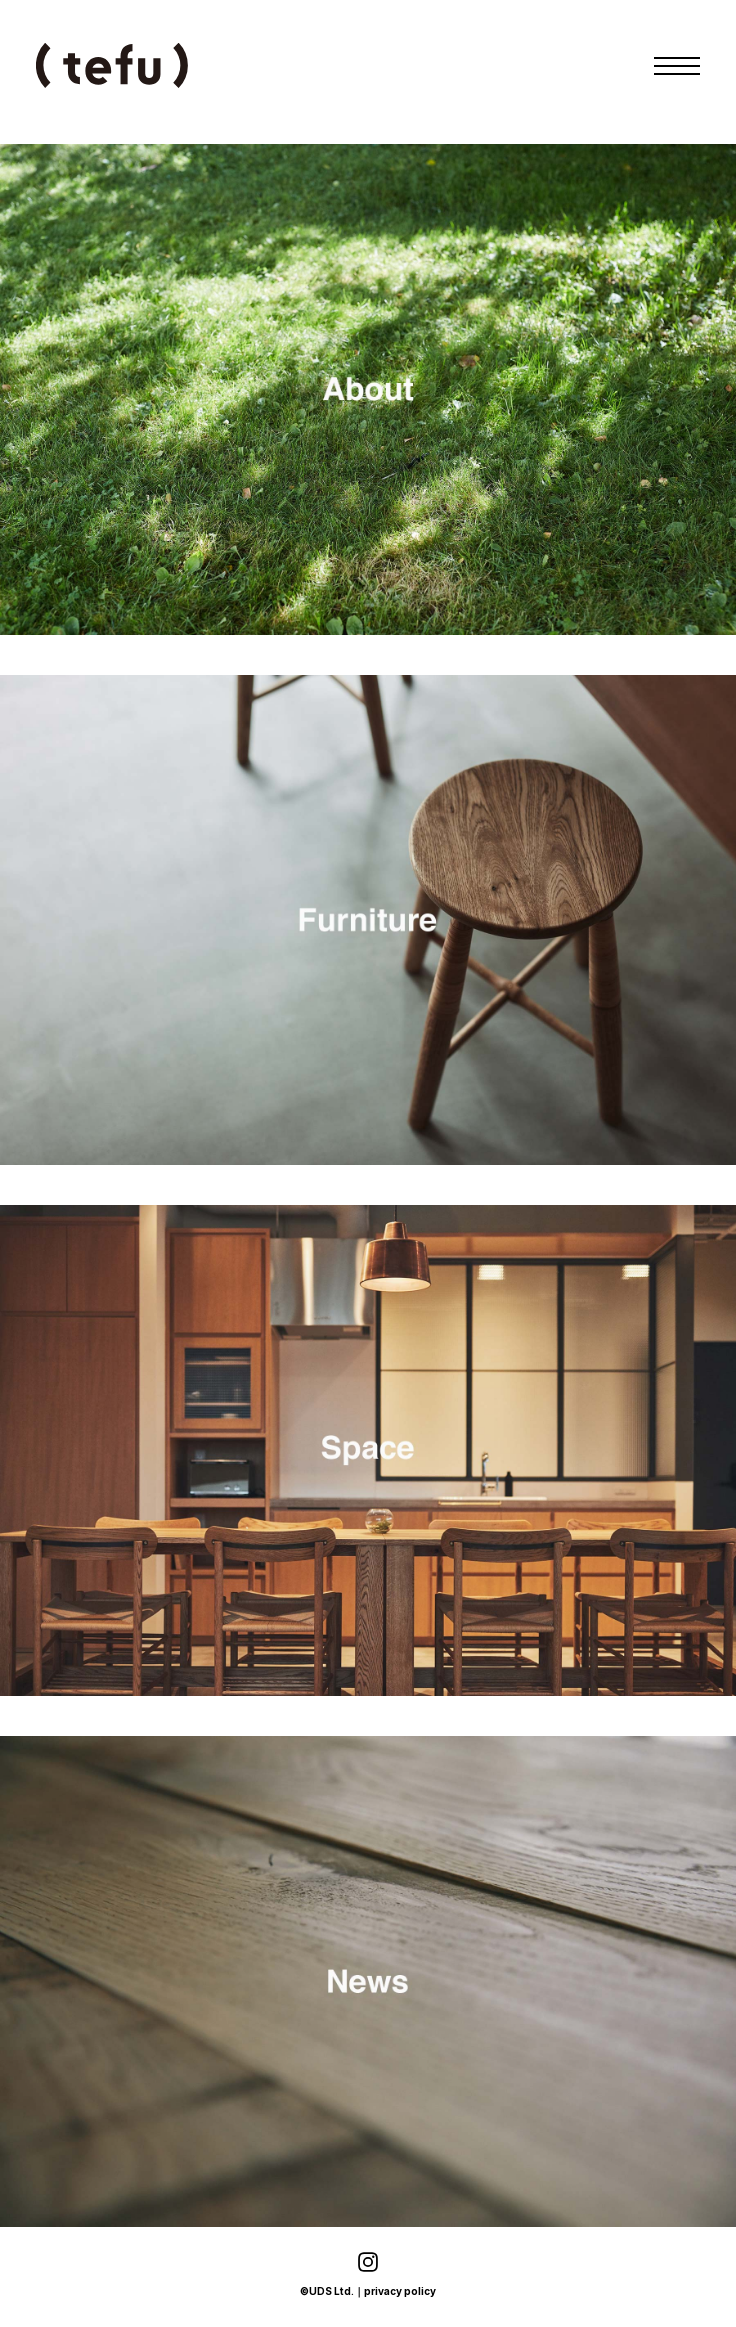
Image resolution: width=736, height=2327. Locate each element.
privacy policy (400, 2291)
